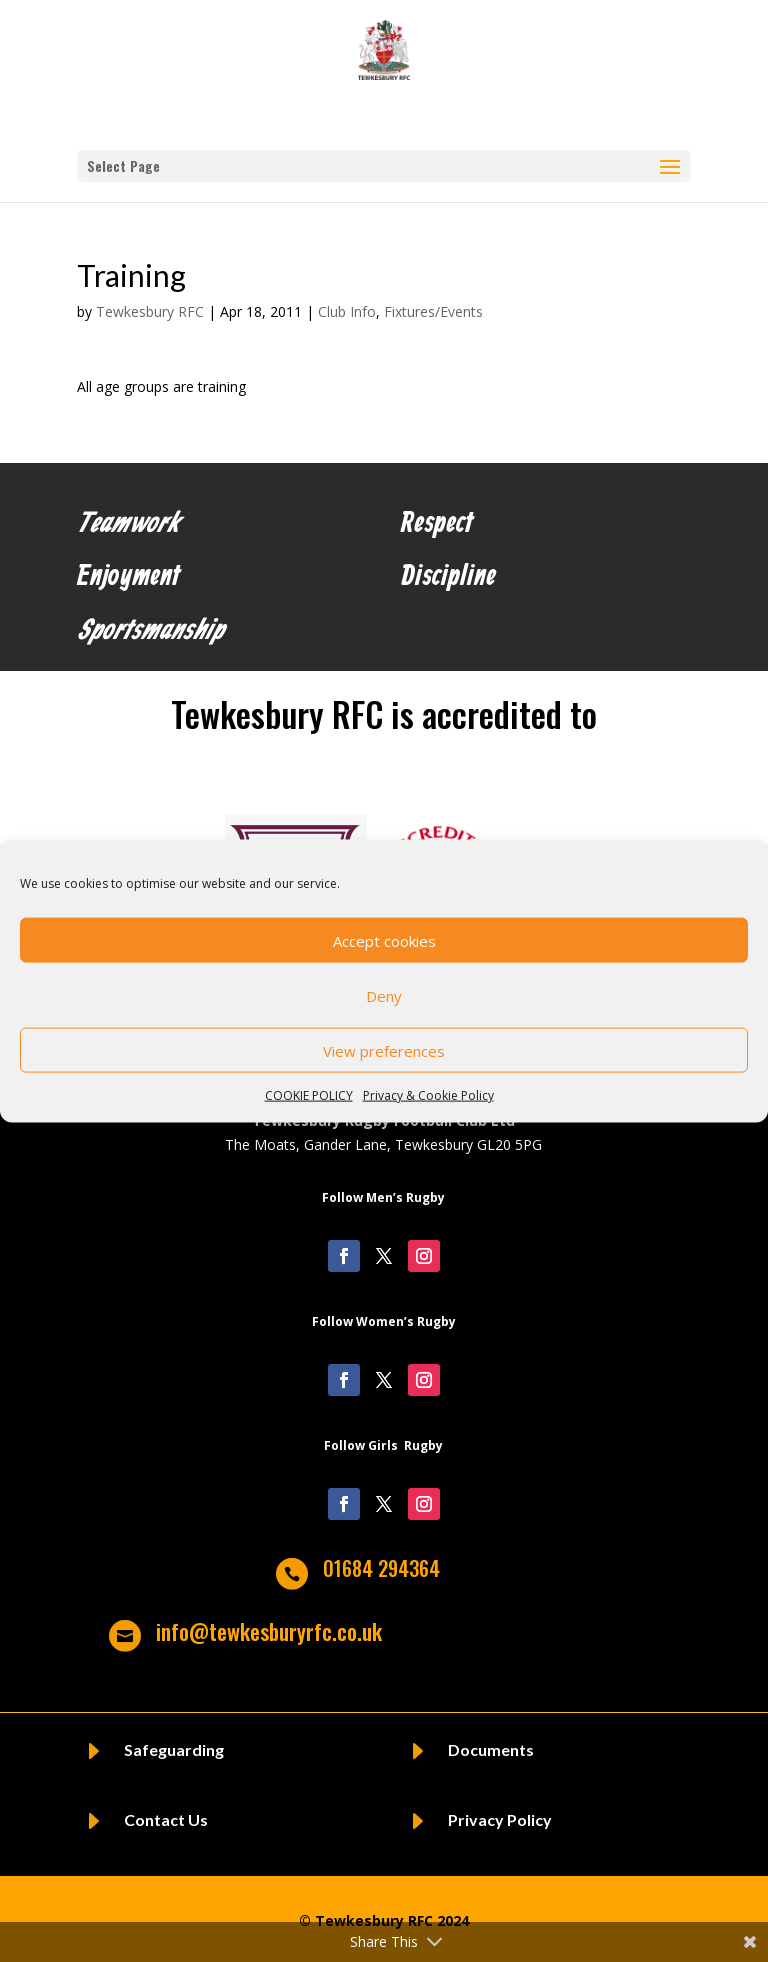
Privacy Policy (500, 1819)
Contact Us (166, 1819)
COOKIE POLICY (309, 1095)
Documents (491, 1749)
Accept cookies (384, 940)
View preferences (384, 1050)
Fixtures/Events (433, 311)
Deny (384, 995)
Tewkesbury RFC (150, 311)
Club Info (347, 311)
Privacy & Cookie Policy (428, 1095)
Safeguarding (174, 1749)
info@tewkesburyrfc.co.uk (269, 1631)
